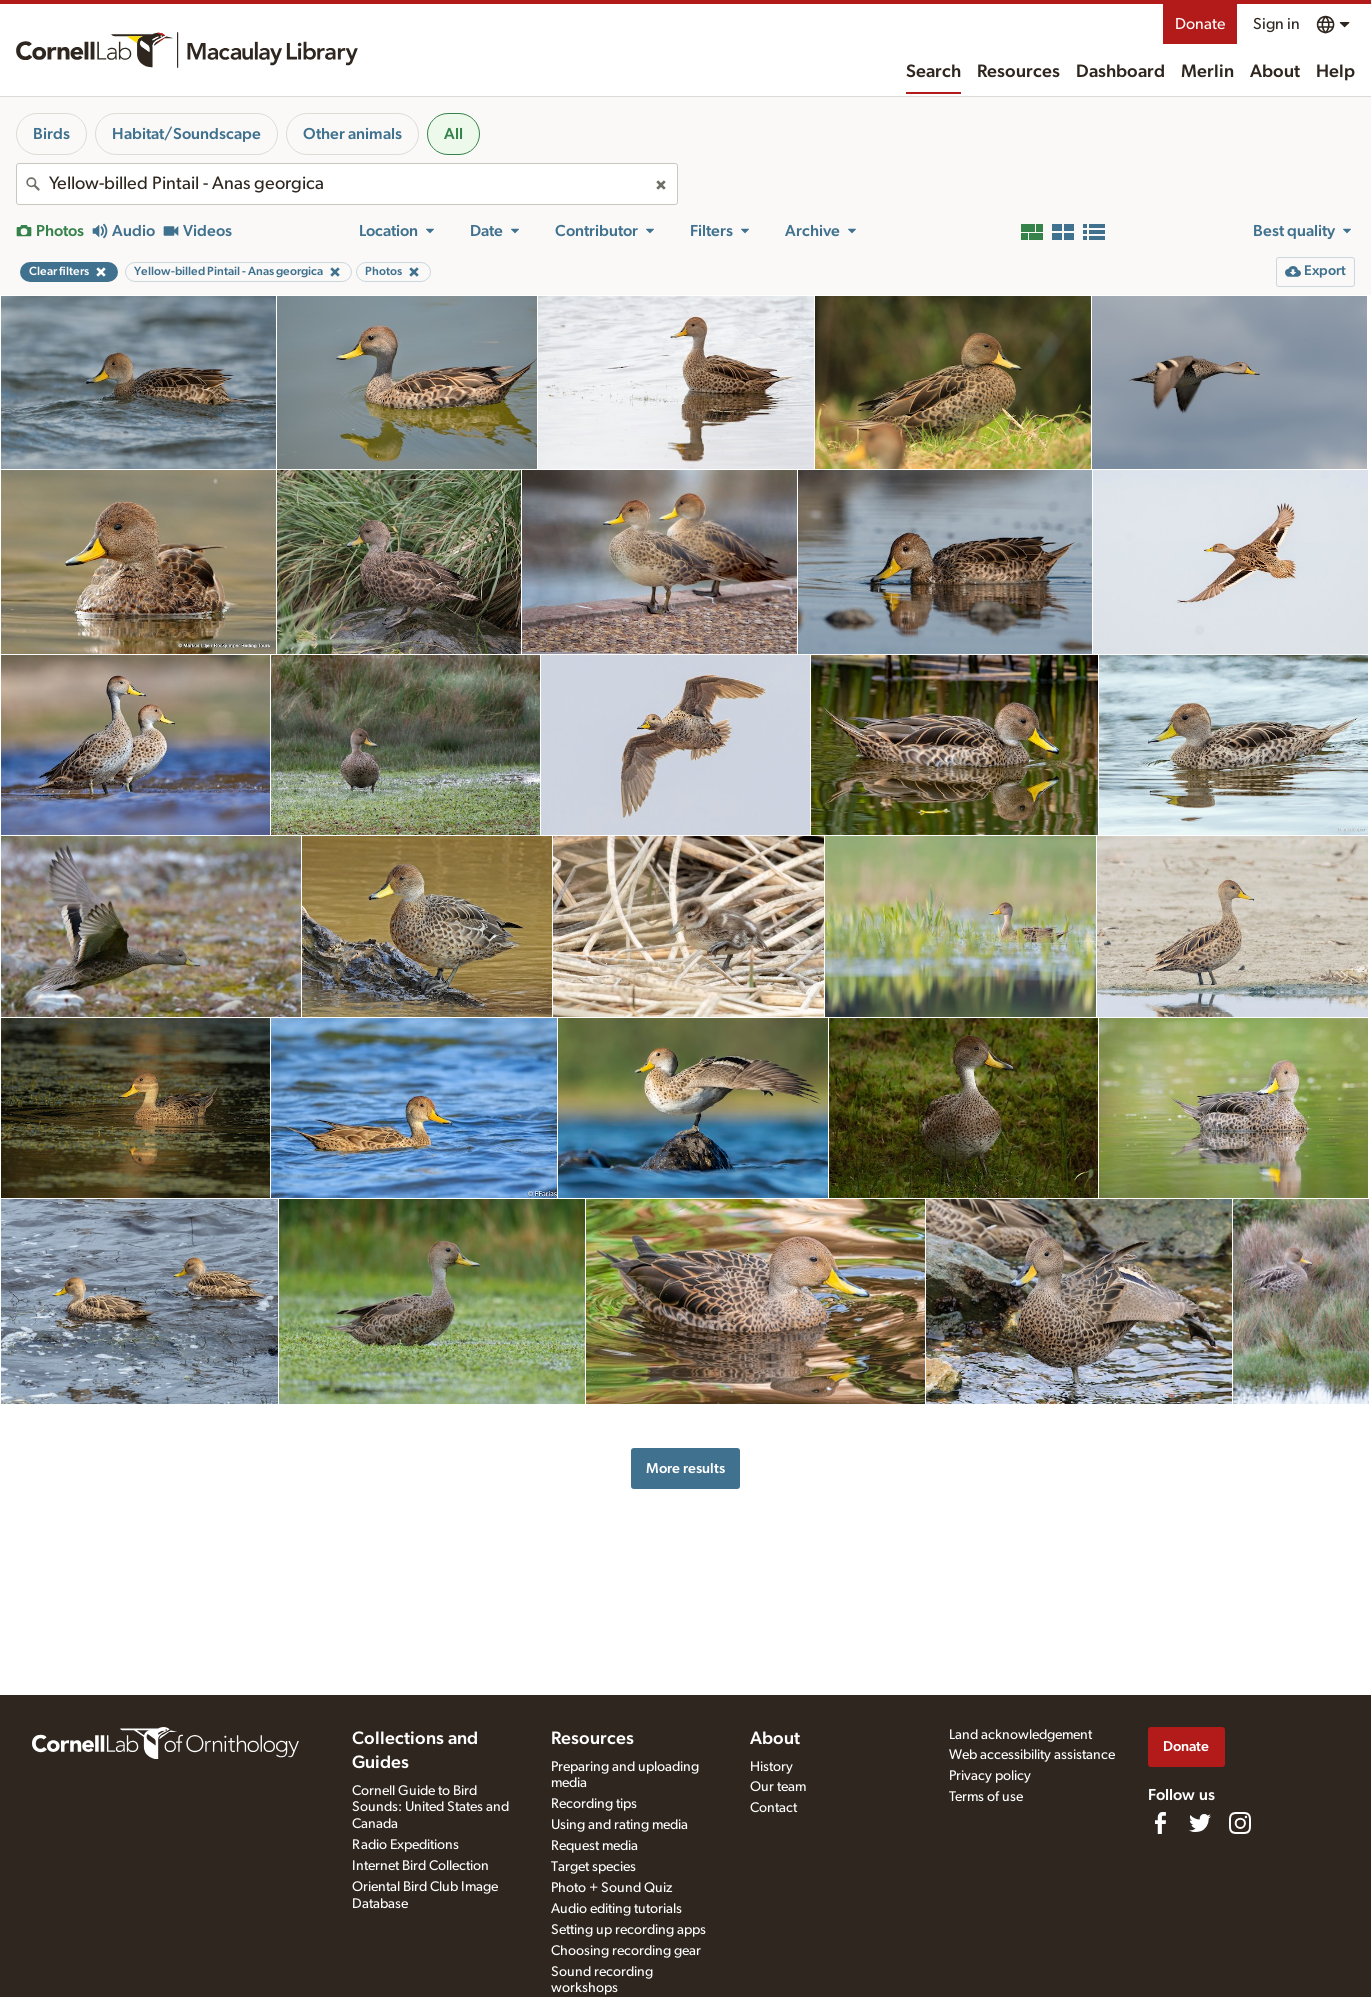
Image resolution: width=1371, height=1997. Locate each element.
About (1275, 72)
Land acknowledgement (1020, 1735)
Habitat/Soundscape (186, 134)
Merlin (1207, 72)
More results (685, 1468)
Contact (773, 1808)
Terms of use (986, 1797)
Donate (1200, 24)
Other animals (352, 134)
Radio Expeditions (405, 1845)
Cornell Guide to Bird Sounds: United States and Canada (430, 1808)
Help (1335, 72)
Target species (593, 1867)
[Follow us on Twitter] (1200, 1823)
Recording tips (594, 1804)
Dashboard (1120, 72)
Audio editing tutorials (616, 1909)
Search (933, 72)
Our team (778, 1787)
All (453, 134)
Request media (594, 1846)
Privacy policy (990, 1776)
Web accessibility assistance (1032, 1755)
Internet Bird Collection (420, 1866)
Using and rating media (619, 1825)
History (771, 1767)
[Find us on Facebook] (1160, 1823)
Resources (1018, 72)
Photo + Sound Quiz (611, 1888)
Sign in (1276, 24)
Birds (51, 134)
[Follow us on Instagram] (1240, 1823)
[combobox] (347, 184)
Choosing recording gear (626, 1951)
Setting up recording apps (628, 1930)
